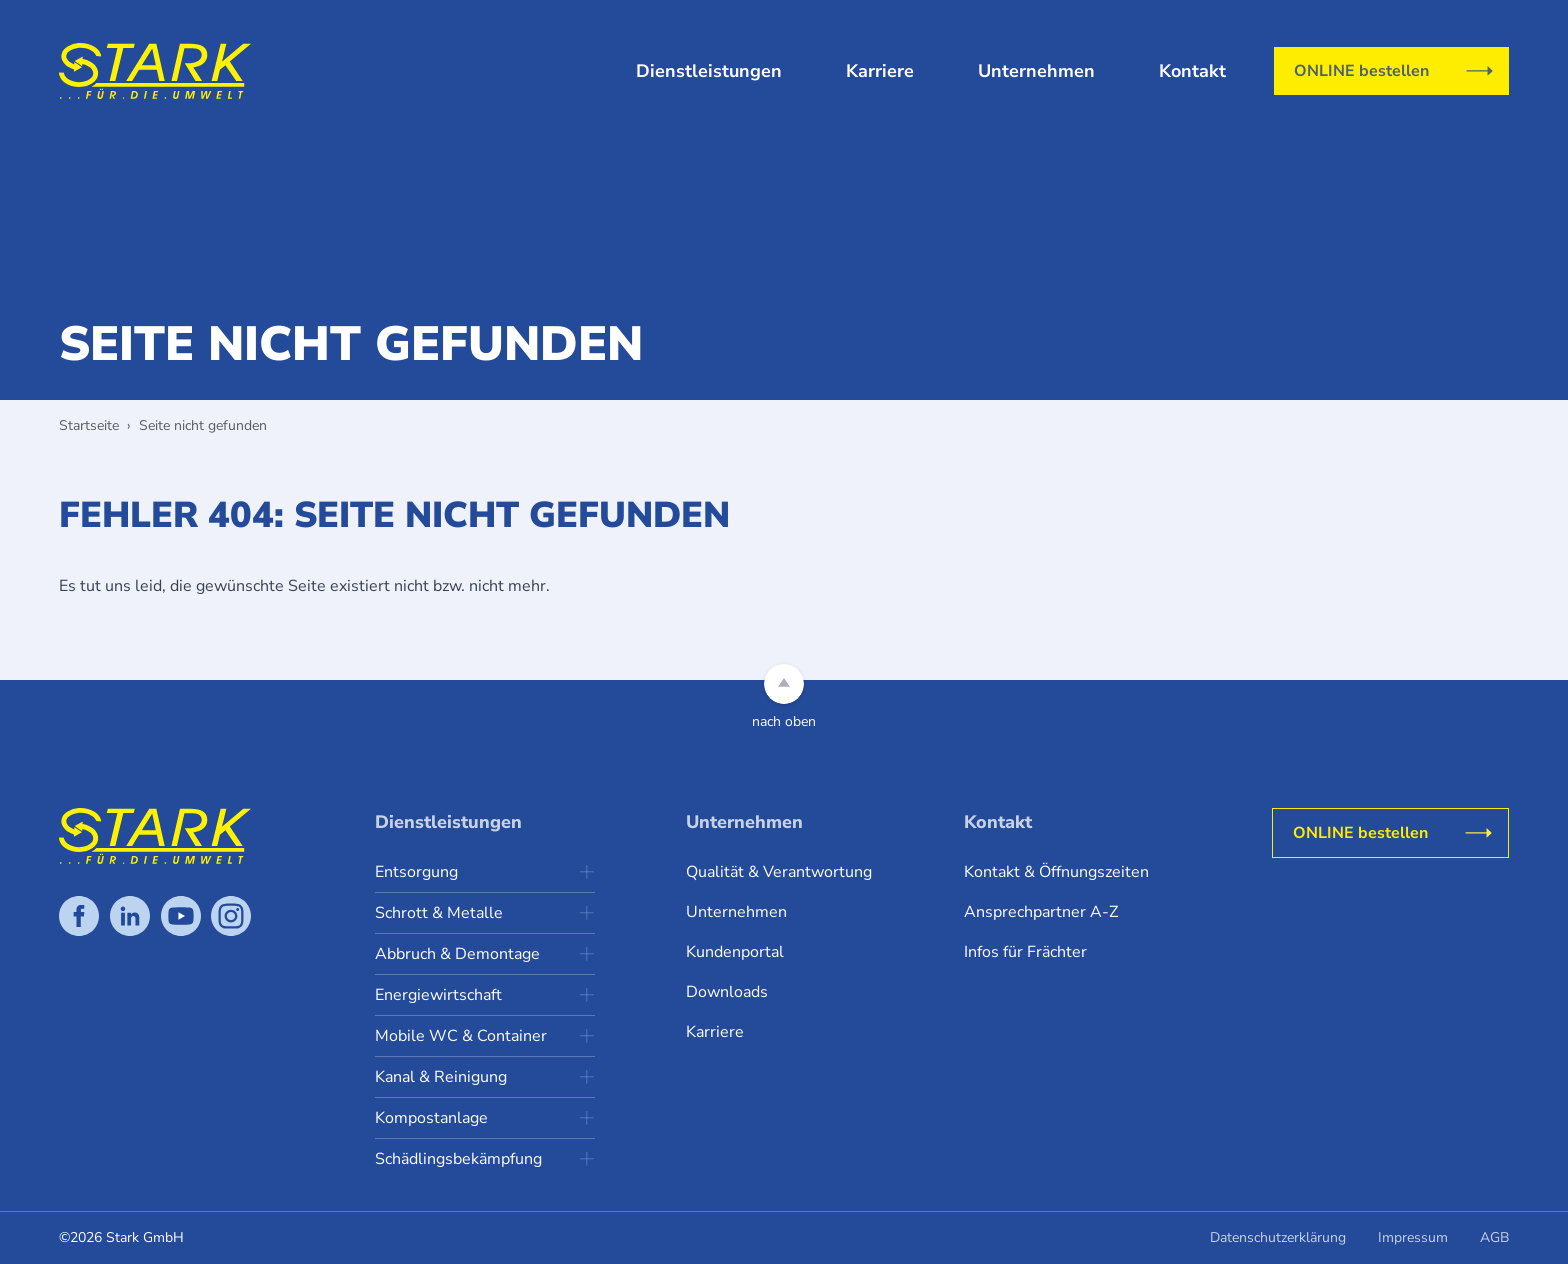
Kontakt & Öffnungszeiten (1056, 872)
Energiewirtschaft (438, 995)
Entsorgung (416, 872)
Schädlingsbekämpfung (458, 1159)
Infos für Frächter (1025, 952)
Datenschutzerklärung (1278, 1237)
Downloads (727, 992)
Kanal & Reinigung (441, 1077)
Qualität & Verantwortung (779, 872)
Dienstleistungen (709, 71)
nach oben (784, 721)
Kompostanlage (431, 1118)
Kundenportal (735, 952)
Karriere (880, 71)
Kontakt (1192, 71)
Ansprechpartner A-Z (1041, 912)
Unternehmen (1036, 71)
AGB (1494, 1237)
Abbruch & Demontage (457, 954)
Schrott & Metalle (439, 913)
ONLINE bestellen (1361, 71)
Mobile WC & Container (461, 1036)
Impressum (1413, 1237)
